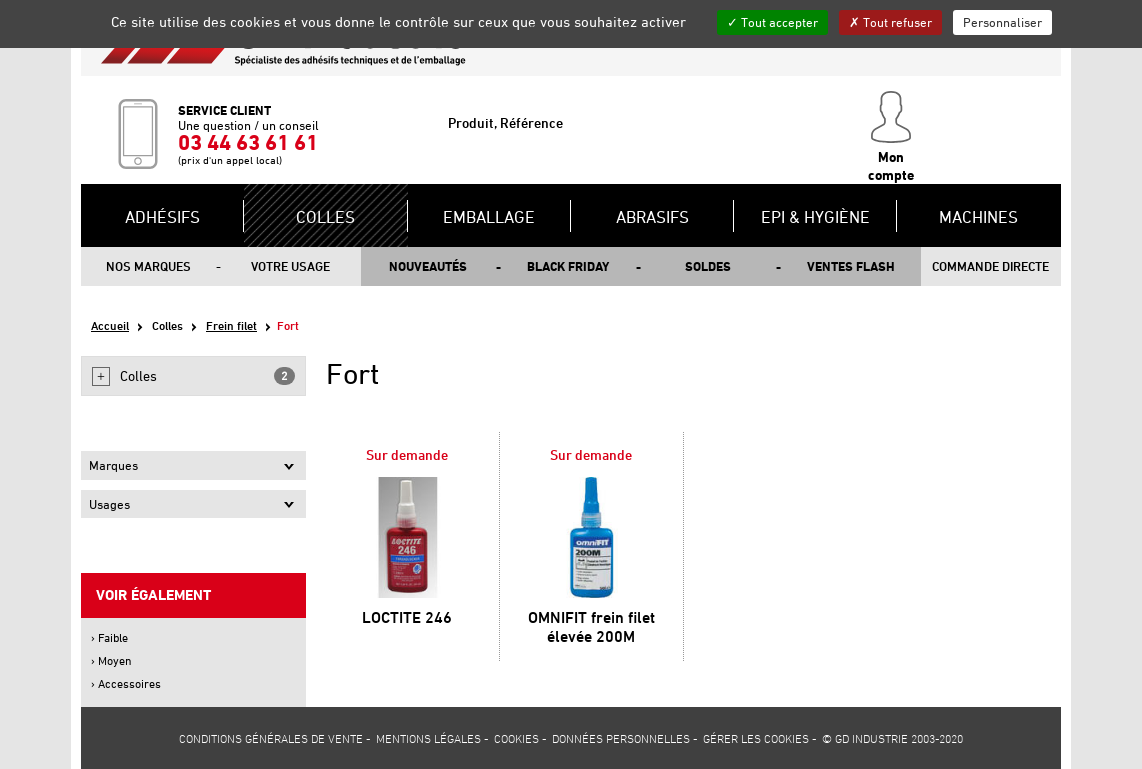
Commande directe (990, 266)
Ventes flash (851, 266)
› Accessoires (126, 683)
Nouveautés (428, 266)
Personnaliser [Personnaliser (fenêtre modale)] (1002, 22)
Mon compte (891, 137)
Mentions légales (428, 738)
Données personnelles (621, 738)
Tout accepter (772, 22)
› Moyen (111, 660)
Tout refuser (890, 22)
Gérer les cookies (756, 738)
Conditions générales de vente (271, 738)
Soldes (708, 266)
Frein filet (231, 325)
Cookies (516, 738)
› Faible (109, 637)
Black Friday (568, 266)
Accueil (110, 325)
